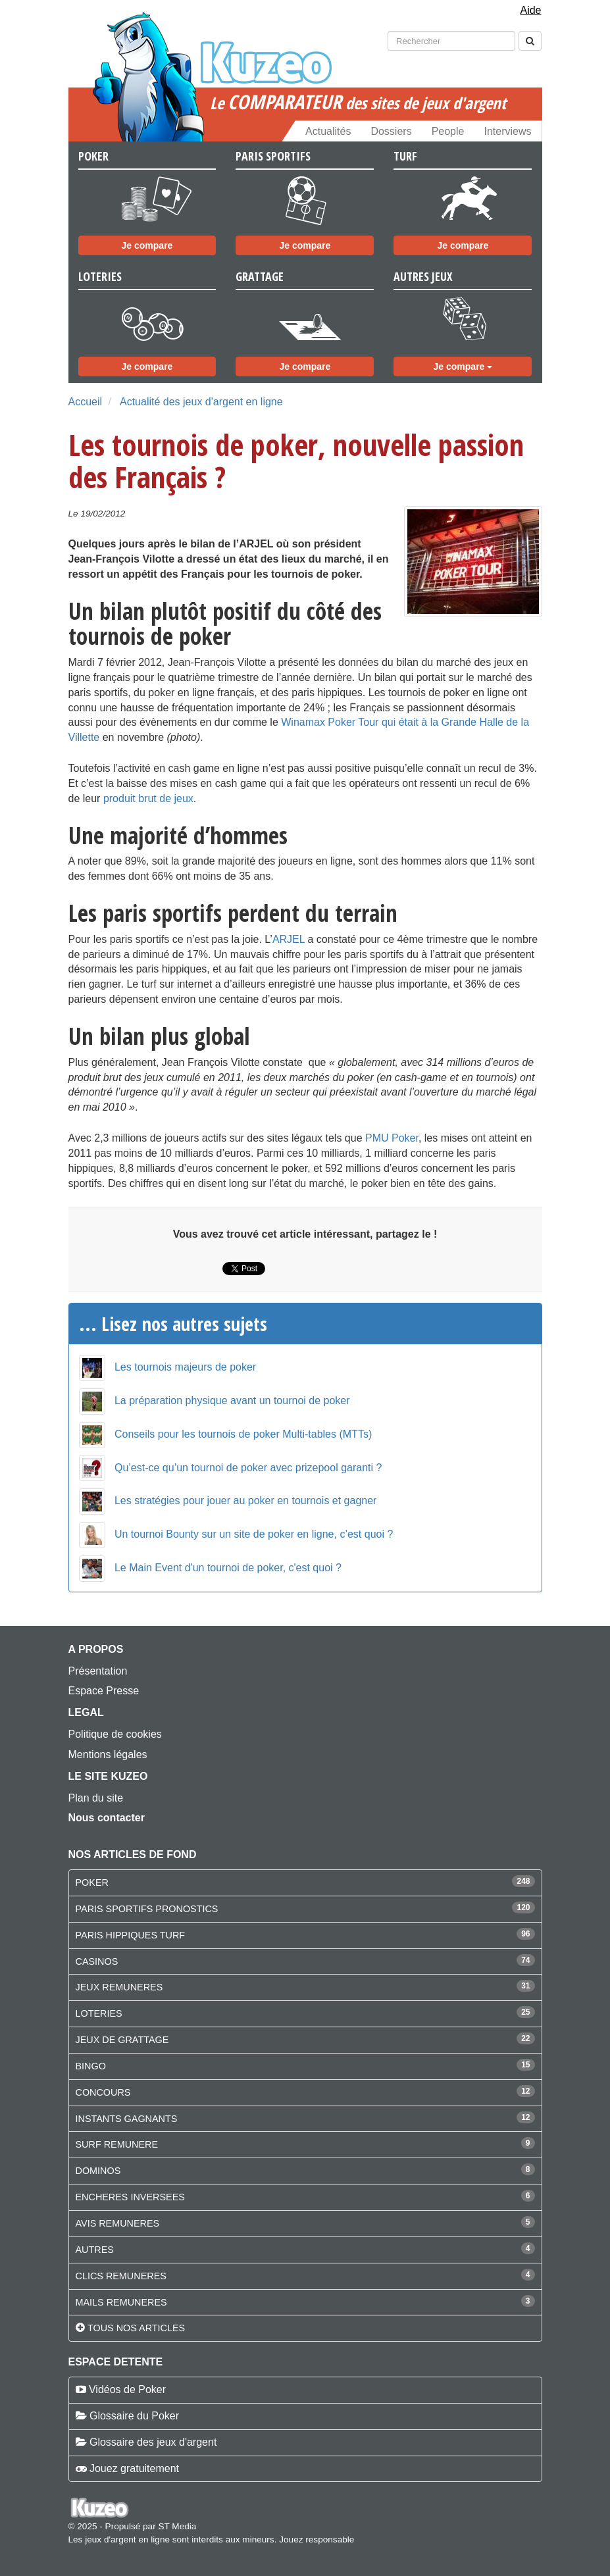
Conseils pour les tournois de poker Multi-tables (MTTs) (243, 1434)
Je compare (147, 245)
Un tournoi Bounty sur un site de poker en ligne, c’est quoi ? (253, 1534)
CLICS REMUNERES (121, 2276)
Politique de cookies (115, 1734)
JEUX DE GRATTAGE (122, 2039)
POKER (92, 1882)
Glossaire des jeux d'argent (152, 2442)
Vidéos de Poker (127, 2389)
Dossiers (390, 131)
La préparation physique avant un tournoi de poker (232, 1400)
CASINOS (97, 1961)
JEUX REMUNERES (119, 1987)
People (448, 131)
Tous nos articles (136, 2328)
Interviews (507, 131)
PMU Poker (392, 1138)
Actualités (328, 131)
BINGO (91, 2066)
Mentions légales (107, 1754)
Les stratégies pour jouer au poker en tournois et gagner (245, 1500)
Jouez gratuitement (134, 2468)
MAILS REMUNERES (121, 2302)
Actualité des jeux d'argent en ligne (201, 401)
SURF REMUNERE (117, 2144)
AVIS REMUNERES (118, 2223)
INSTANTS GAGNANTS (127, 2118)
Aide (530, 10)
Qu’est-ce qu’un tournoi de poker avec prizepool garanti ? (248, 1467)
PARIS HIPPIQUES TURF (131, 1935)
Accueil (85, 401)
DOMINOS (98, 2170)
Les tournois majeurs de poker (185, 1367)
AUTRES (95, 2249)
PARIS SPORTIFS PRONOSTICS (147, 1909)
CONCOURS (103, 2092)
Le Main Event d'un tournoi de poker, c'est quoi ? (228, 1567)
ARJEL (288, 939)
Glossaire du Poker (134, 2415)
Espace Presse (104, 1690)
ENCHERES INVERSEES (130, 2197)
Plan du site (96, 1798)
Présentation (98, 1671)
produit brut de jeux (148, 798)
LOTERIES (99, 2013)
